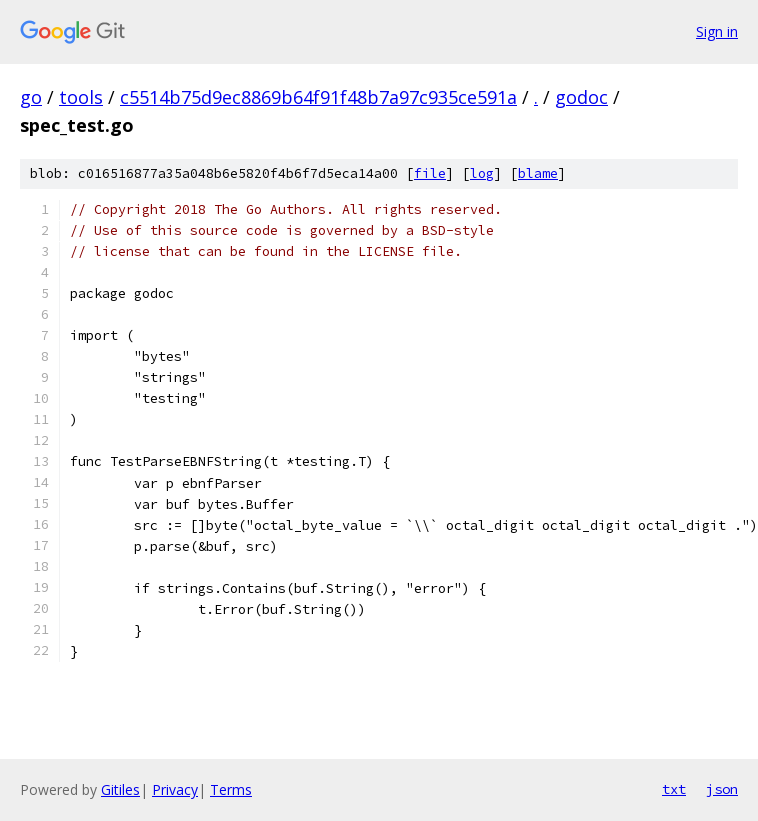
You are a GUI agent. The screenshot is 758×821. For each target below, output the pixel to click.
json (722, 789)
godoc (581, 97)
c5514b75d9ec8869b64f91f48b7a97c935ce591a (318, 97)
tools (81, 97)
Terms (231, 789)
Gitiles (120, 789)
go (31, 97)
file (430, 173)
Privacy (175, 789)
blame (538, 173)
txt (674, 789)
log (482, 173)
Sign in (717, 31)
